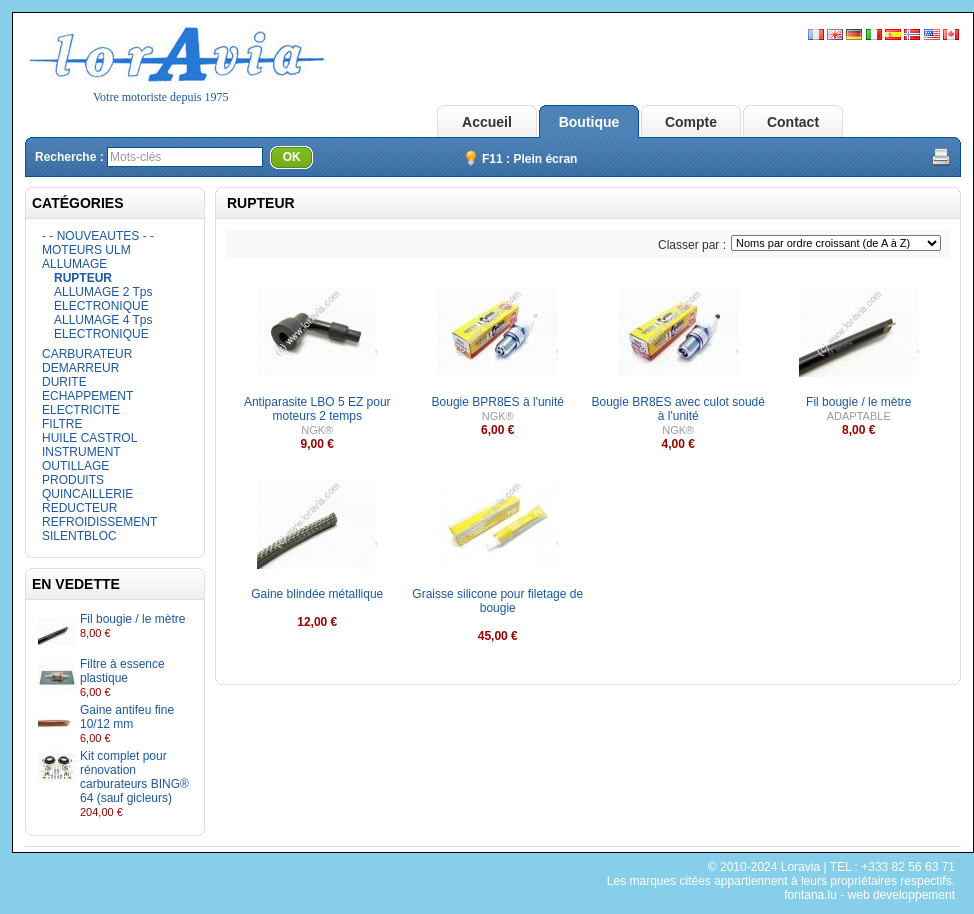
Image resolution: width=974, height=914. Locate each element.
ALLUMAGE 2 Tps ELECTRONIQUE (103, 299)
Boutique (589, 122)
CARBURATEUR (87, 354)
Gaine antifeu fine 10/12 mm (127, 717)
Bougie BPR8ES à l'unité (498, 402)
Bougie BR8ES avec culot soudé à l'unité (678, 409)
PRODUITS (73, 480)
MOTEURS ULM (86, 250)
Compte (691, 122)
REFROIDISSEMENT (99, 522)
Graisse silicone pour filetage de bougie (497, 601)
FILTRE (62, 424)
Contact (793, 122)
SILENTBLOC (79, 536)
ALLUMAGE (74, 264)
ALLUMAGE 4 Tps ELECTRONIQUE (103, 327)
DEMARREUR (80, 368)
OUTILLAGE (75, 466)
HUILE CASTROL (89, 438)
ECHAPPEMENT (87, 396)
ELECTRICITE (81, 410)
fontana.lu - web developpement (869, 895)
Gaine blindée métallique (317, 594)
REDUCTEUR (79, 508)
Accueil (487, 122)
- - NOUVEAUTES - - (98, 236)
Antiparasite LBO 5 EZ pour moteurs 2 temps (317, 409)
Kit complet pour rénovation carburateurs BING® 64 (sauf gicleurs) (134, 777)
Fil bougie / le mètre (132, 619)
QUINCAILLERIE (87, 494)
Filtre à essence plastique (122, 671)
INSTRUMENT (81, 452)
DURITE (64, 382)
